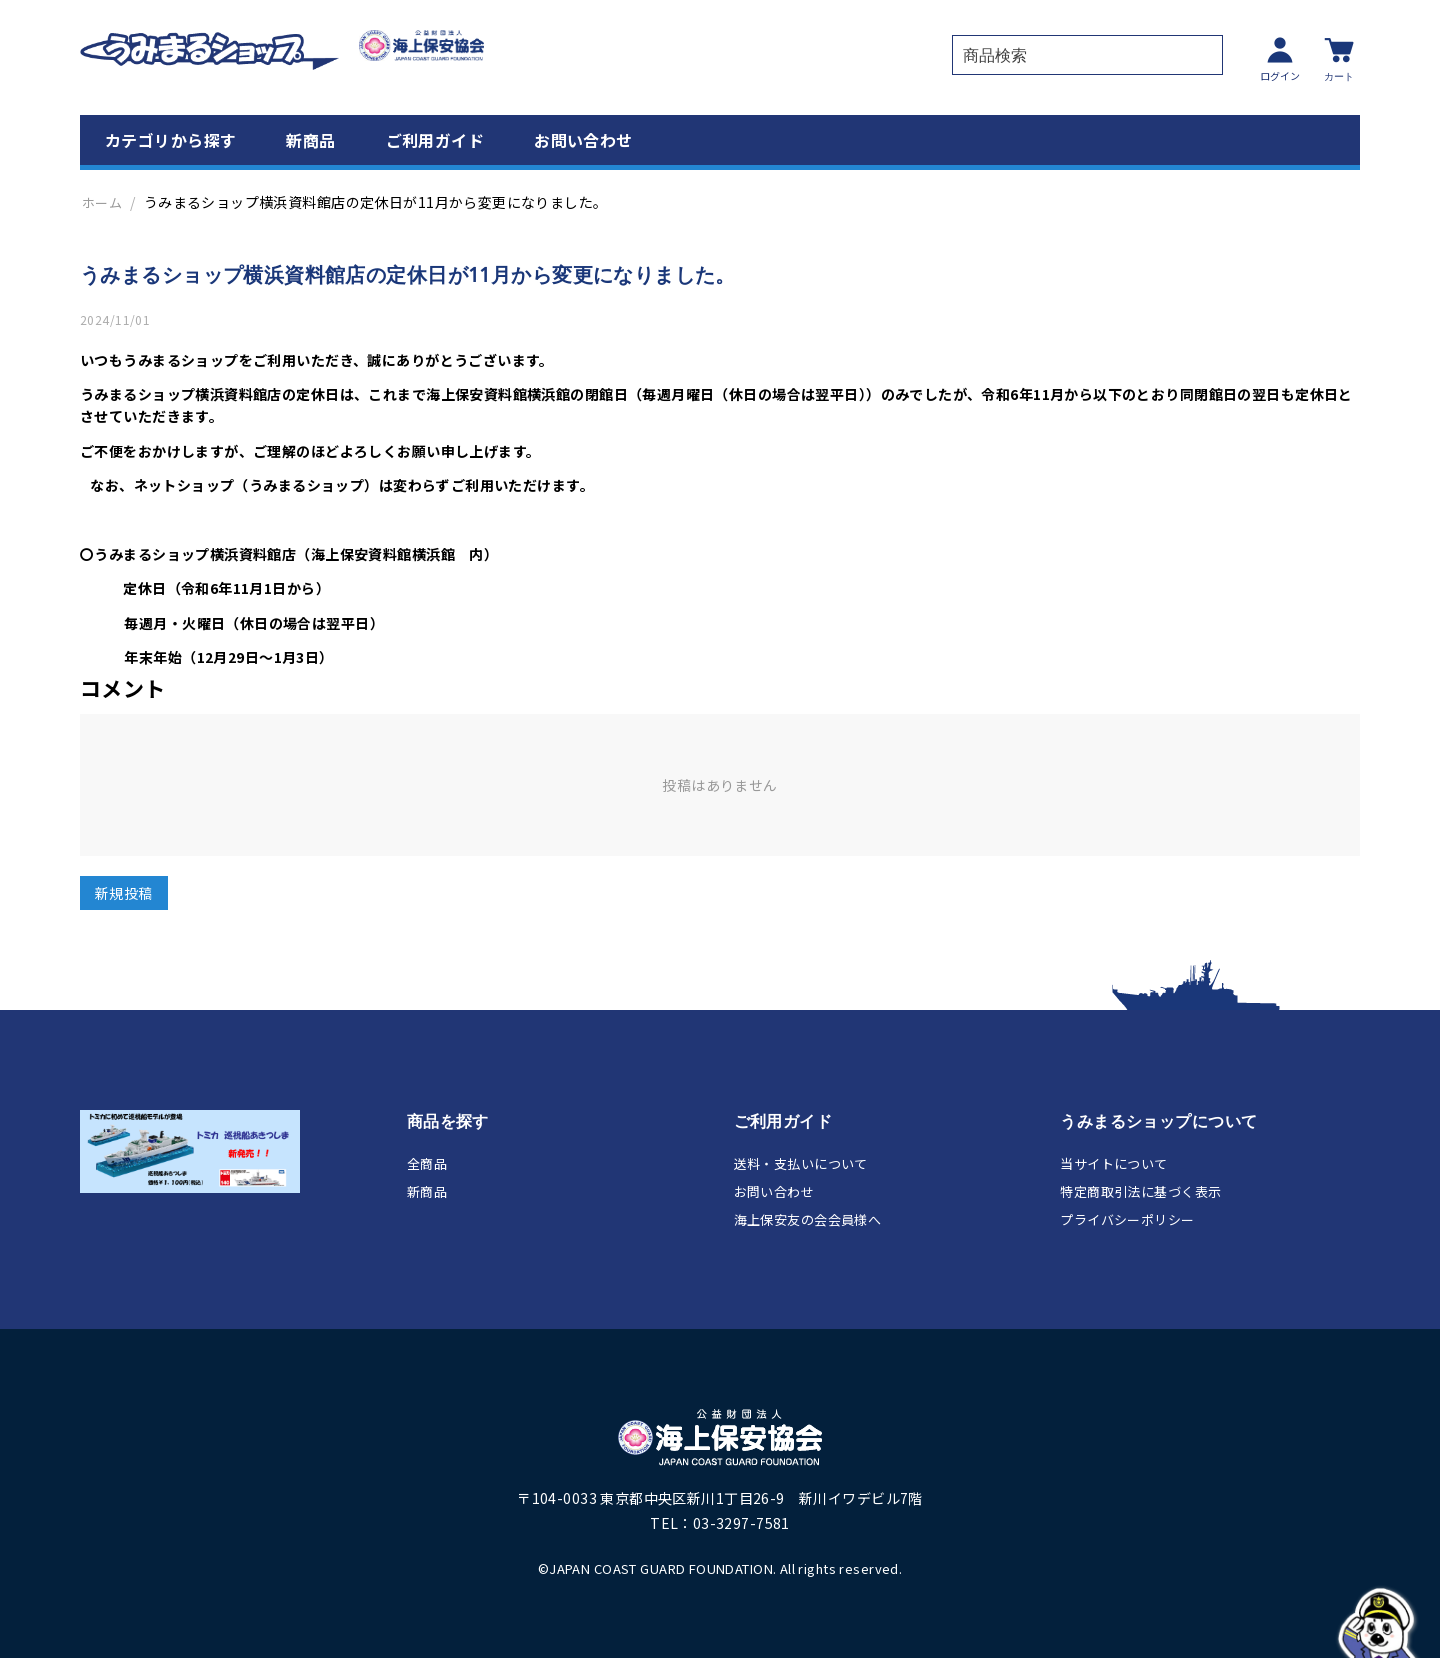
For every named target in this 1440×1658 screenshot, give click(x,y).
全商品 (427, 1162)
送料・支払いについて (801, 1162)
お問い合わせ (583, 138)
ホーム (102, 200)
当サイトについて (1113, 1162)
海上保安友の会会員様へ (808, 1218)
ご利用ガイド (435, 138)
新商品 (310, 138)
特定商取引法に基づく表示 (1140, 1190)
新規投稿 (124, 892)
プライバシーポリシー (1127, 1218)
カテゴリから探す (170, 138)
